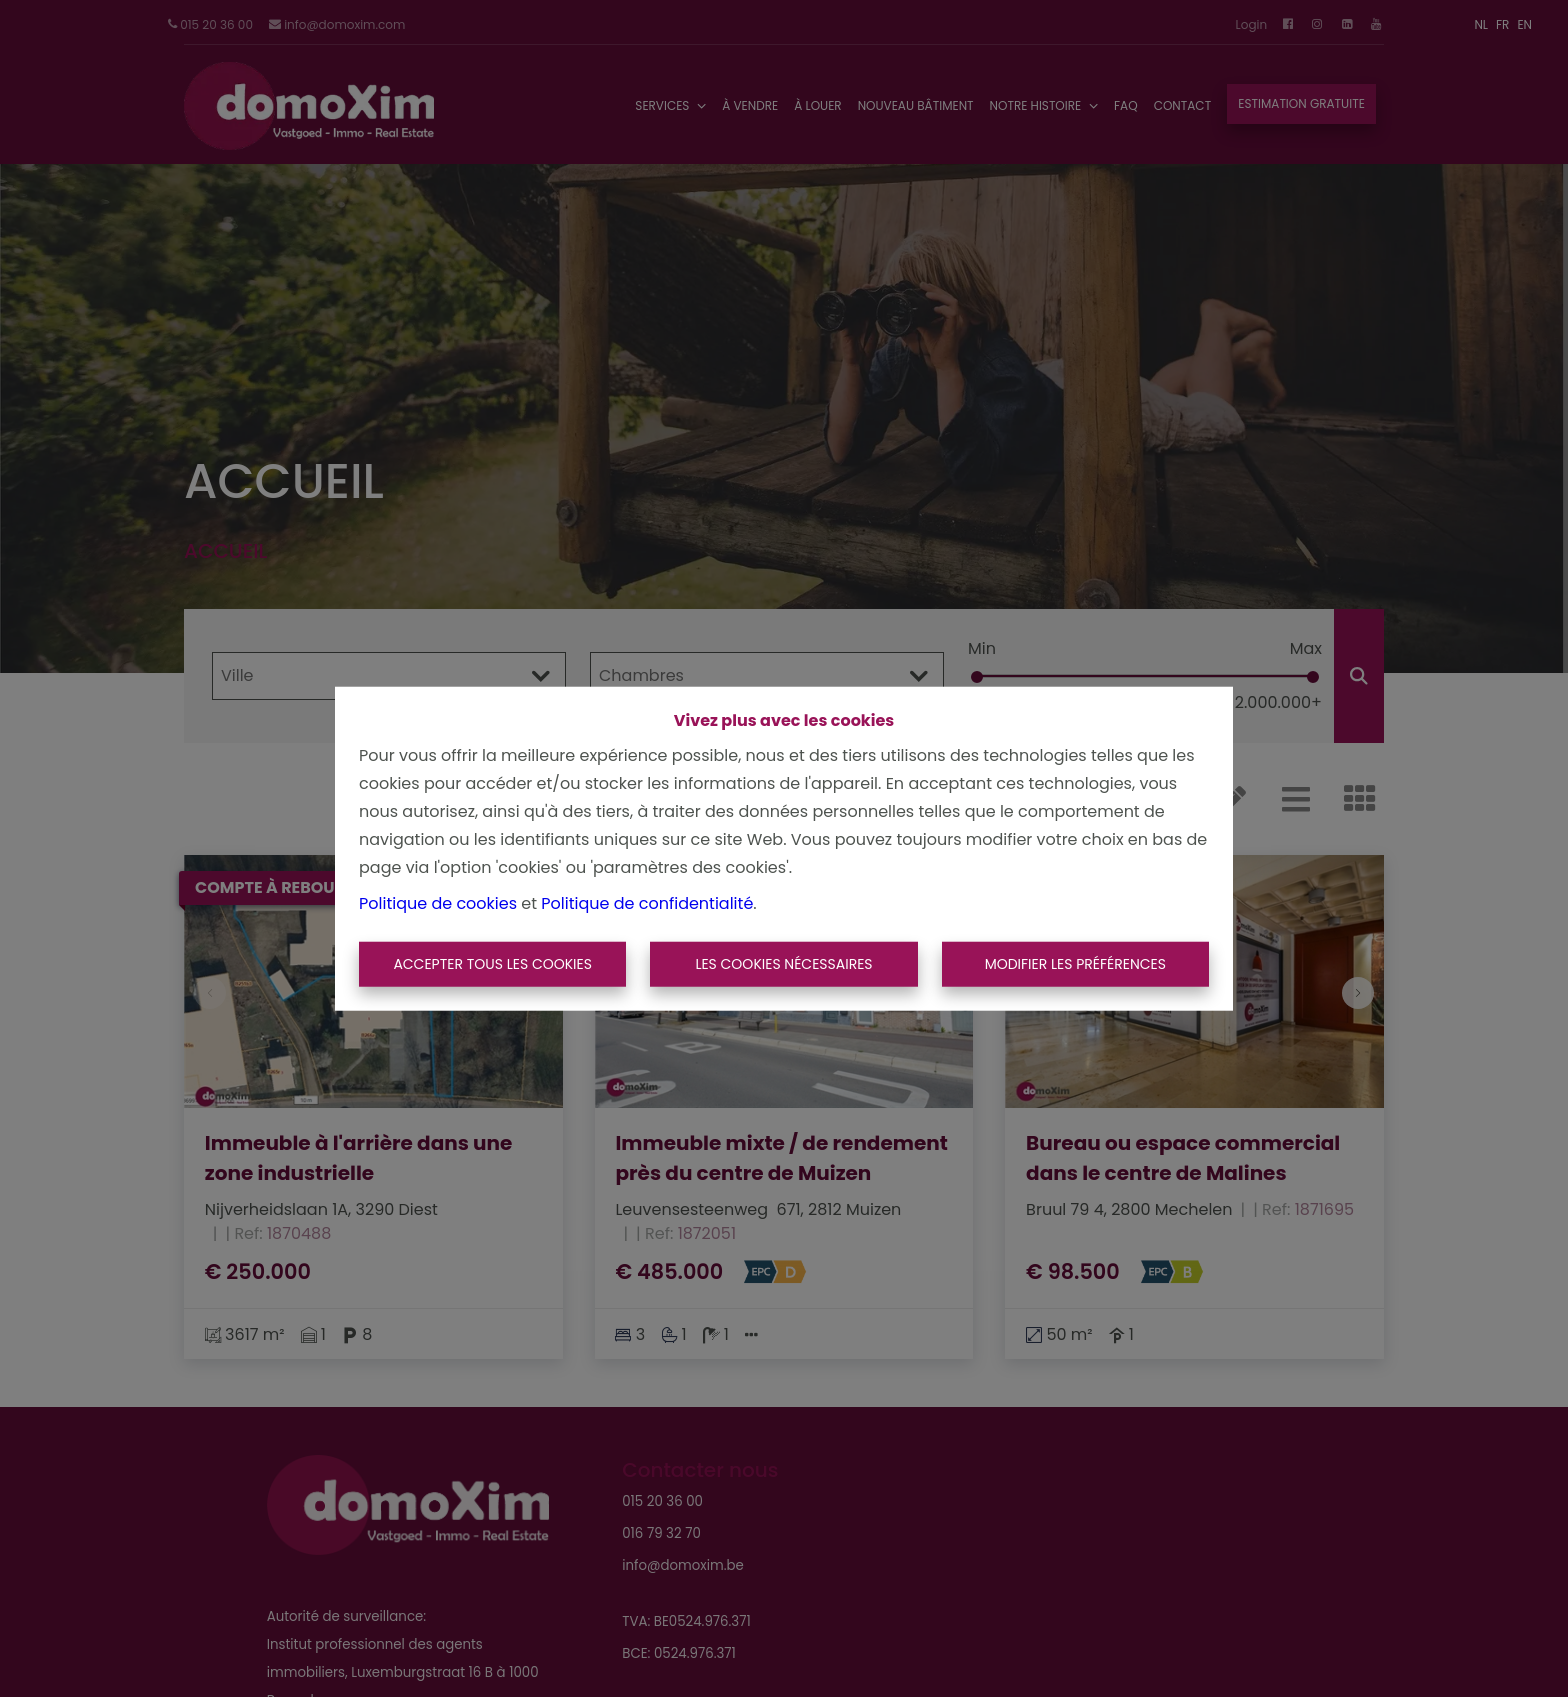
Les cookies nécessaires (783, 964)
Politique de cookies (438, 902)
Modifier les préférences (1075, 964)
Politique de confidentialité (647, 902)
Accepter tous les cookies (492, 964)
